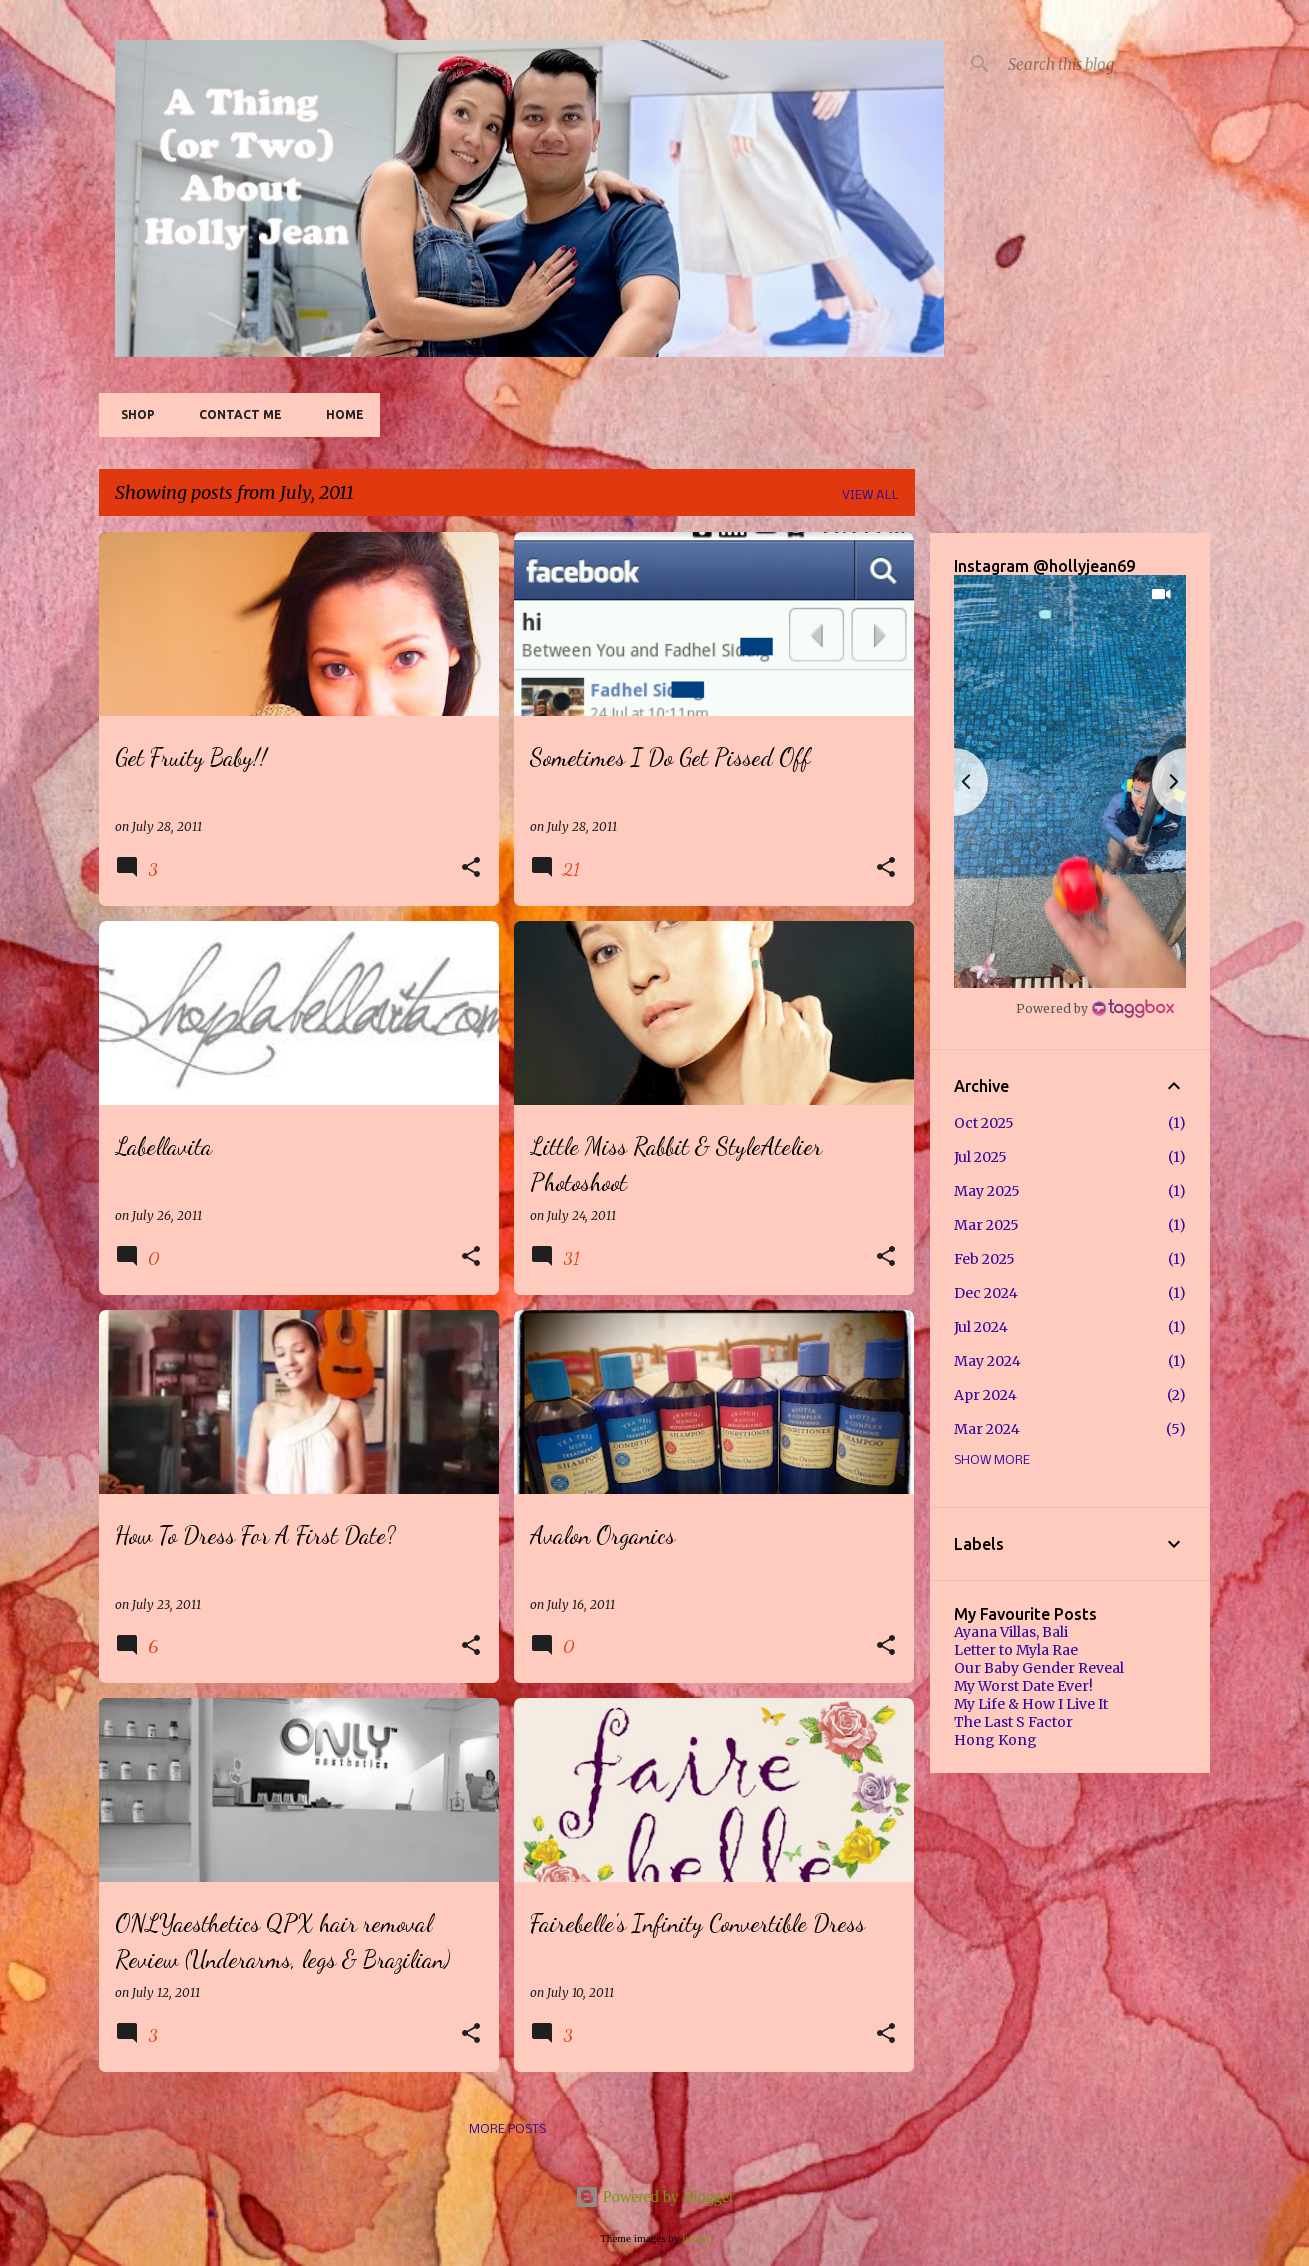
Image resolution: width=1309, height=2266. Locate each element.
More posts (507, 2129)
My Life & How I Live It (1031, 1704)
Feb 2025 (984, 1259)
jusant (695, 2238)
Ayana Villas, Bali (1011, 1632)
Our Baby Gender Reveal (1039, 1668)
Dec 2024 (986, 1293)
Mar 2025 (986, 1225)
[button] (471, 868)
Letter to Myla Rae (1016, 1650)
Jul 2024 (981, 1327)
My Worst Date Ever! (1023, 1686)
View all (870, 495)
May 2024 (987, 1361)
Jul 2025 (980, 1157)
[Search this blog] (1105, 64)
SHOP (132, 414)
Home (339, 414)
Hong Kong (995, 1740)
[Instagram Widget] (1095, 1008)
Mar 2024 (987, 1429)
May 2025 (987, 1191)
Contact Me (234, 414)
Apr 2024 (985, 1395)
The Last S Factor (1013, 1722)
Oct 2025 (984, 1123)
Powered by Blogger (655, 2196)
